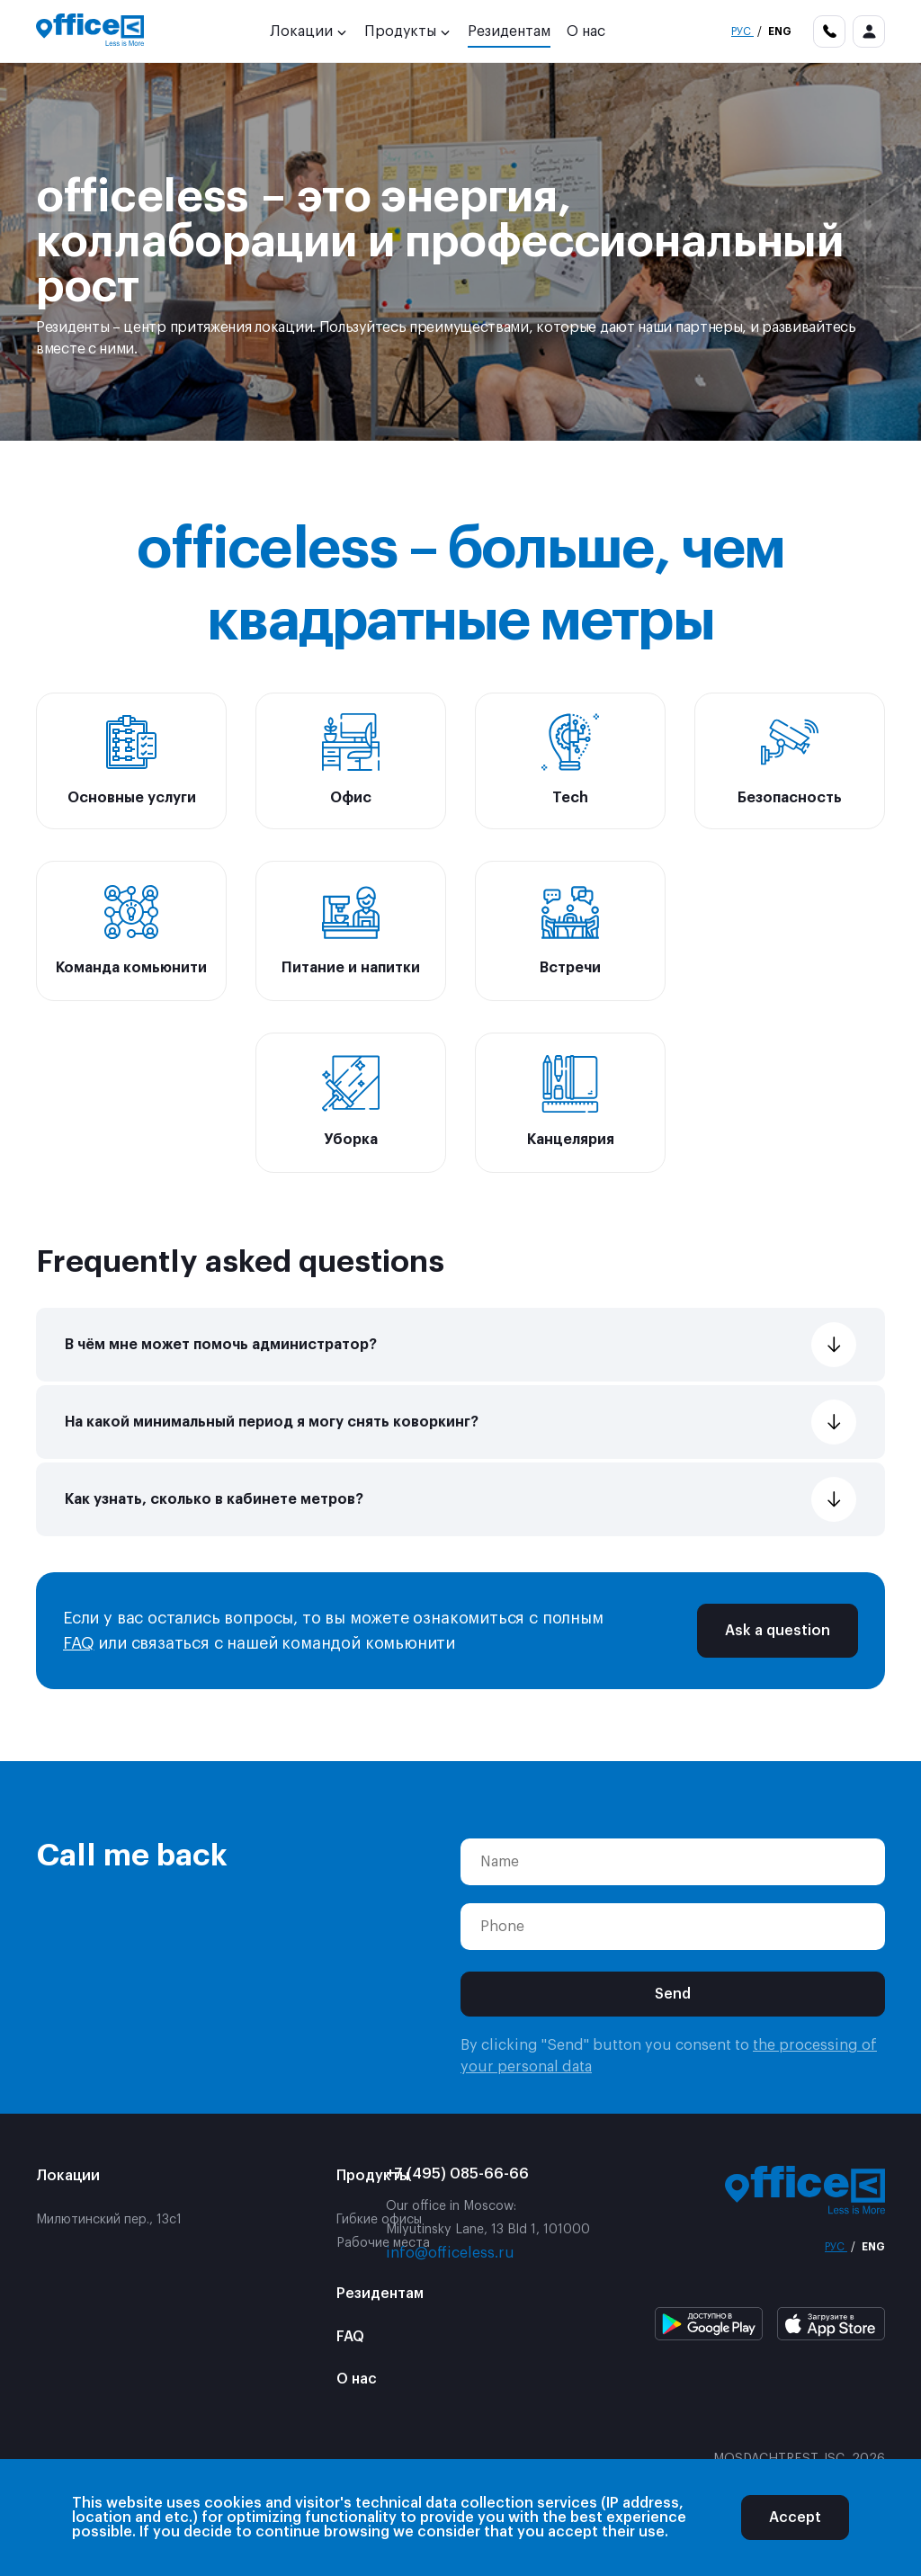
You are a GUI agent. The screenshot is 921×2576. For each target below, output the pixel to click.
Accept (795, 2517)
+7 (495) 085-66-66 (457, 2174)
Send (673, 1994)
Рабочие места (383, 2243)
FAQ (78, 1643)
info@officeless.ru (450, 2253)
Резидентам (509, 31)
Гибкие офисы (379, 2220)
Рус (742, 31)
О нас (586, 31)
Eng (778, 31)
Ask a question (777, 1630)
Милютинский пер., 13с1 (109, 2220)
